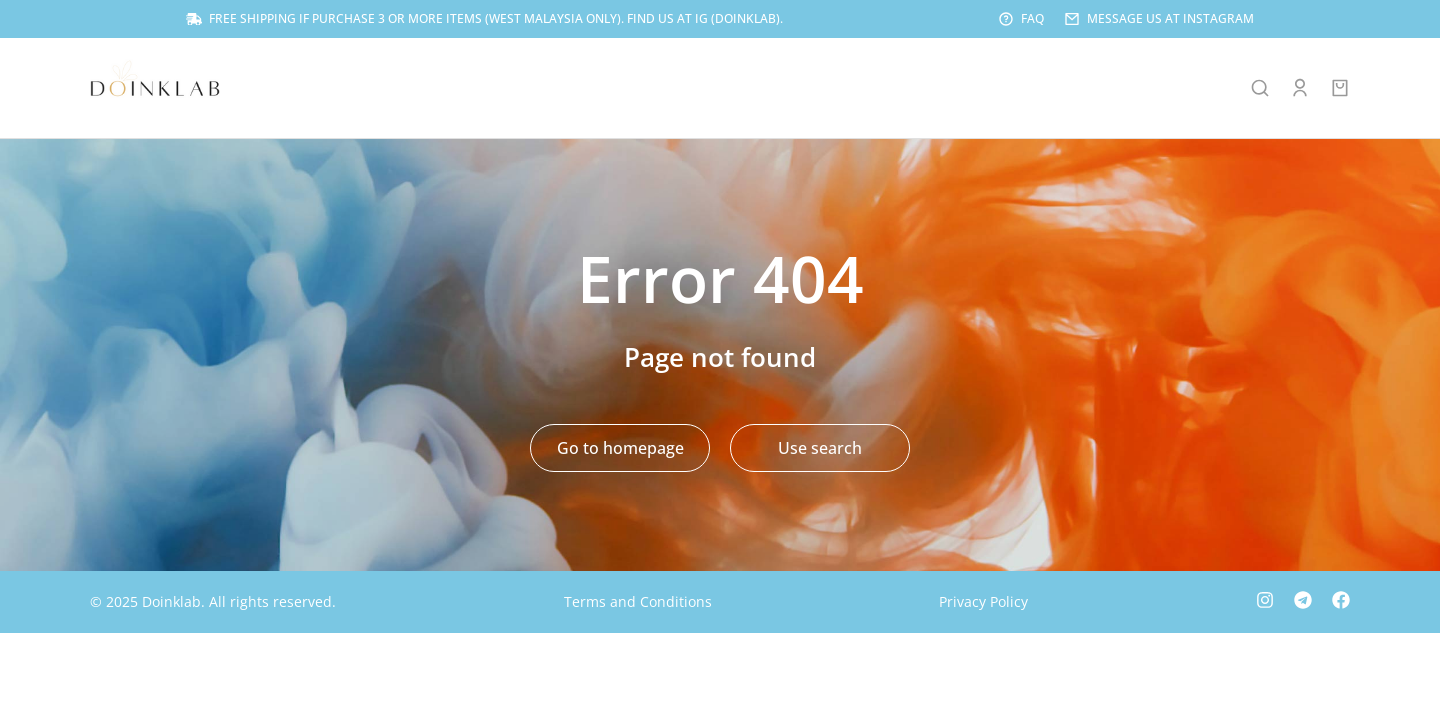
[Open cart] (1340, 90)
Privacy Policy (983, 603)
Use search (820, 450)
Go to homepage (620, 450)
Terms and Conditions (638, 603)
